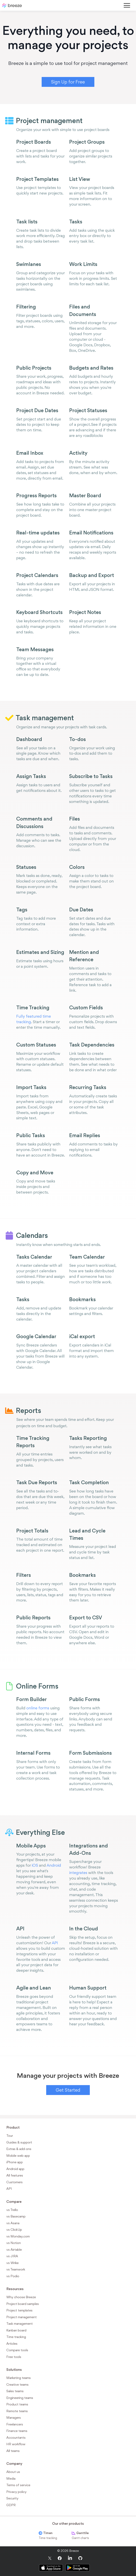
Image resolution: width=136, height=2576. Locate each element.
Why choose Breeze (21, 2297)
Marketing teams (18, 2378)
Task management (19, 2324)
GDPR (11, 2505)
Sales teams (15, 2391)
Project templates (19, 2310)
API (55, 1942)
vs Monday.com (18, 2236)
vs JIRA (12, 2256)
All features (14, 2175)
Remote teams (17, 2411)
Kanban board (16, 2330)
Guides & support (19, 2142)
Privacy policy (16, 2492)
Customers (14, 2182)
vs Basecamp (16, 2216)
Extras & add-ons (18, 2149)
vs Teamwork (15, 2269)
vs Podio (12, 2276)
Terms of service (18, 2485)
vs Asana (12, 2223)
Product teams (17, 2404)
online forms (37, 1708)
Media (10, 2478)
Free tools (13, 2357)
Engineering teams (19, 2398)
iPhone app (14, 2162)
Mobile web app (18, 2156)
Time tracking (16, 2337)
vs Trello (12, 2210)
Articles (11, 2343)
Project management (21, 2317)
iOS (35, 1865)
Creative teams (17, 2384)
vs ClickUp (14, 2230)
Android (54, 1865)
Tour (9, 2136)
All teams (13, 2451)
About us (13, 2472)
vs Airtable (14, 2250)
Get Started (68, 2090)
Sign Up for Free (68, 82)
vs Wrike (12, 2263)
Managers (13, 2417)
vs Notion (13, 2243)
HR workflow (15, 2444)
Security (12, 2498)
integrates (78, 1872)
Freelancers (14, 2424)
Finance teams (16, 2431)
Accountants (16, 2437)
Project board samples (22, 2304)
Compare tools (17, 2350)
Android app (15, 2169)
